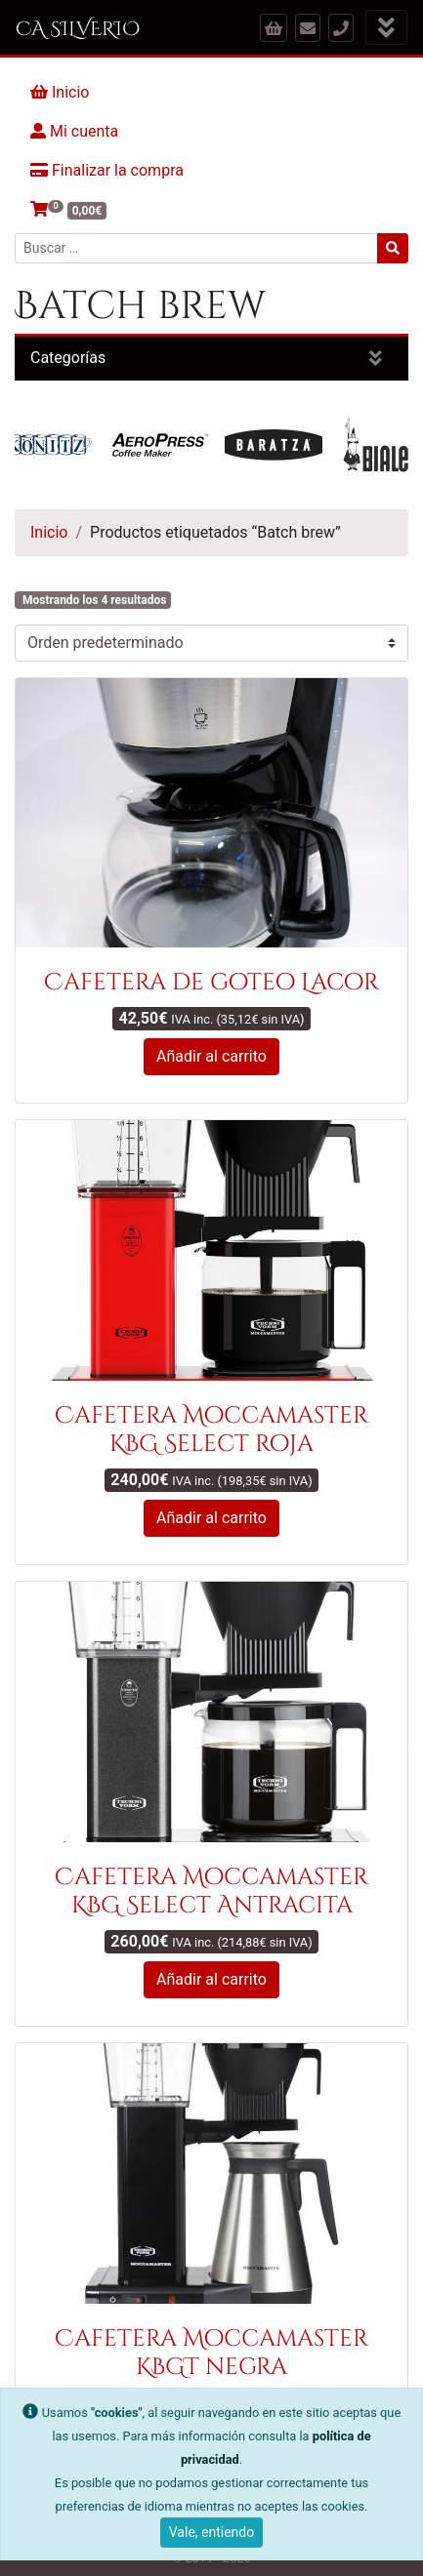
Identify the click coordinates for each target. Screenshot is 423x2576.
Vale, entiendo (211, 2532)
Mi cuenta (74, 131)
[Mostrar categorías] (376, 358)
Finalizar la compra (107, 170)
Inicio (59, 92)
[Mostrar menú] (386, 28)
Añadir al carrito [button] (211, 1056)
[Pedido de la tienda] (211, 643)
